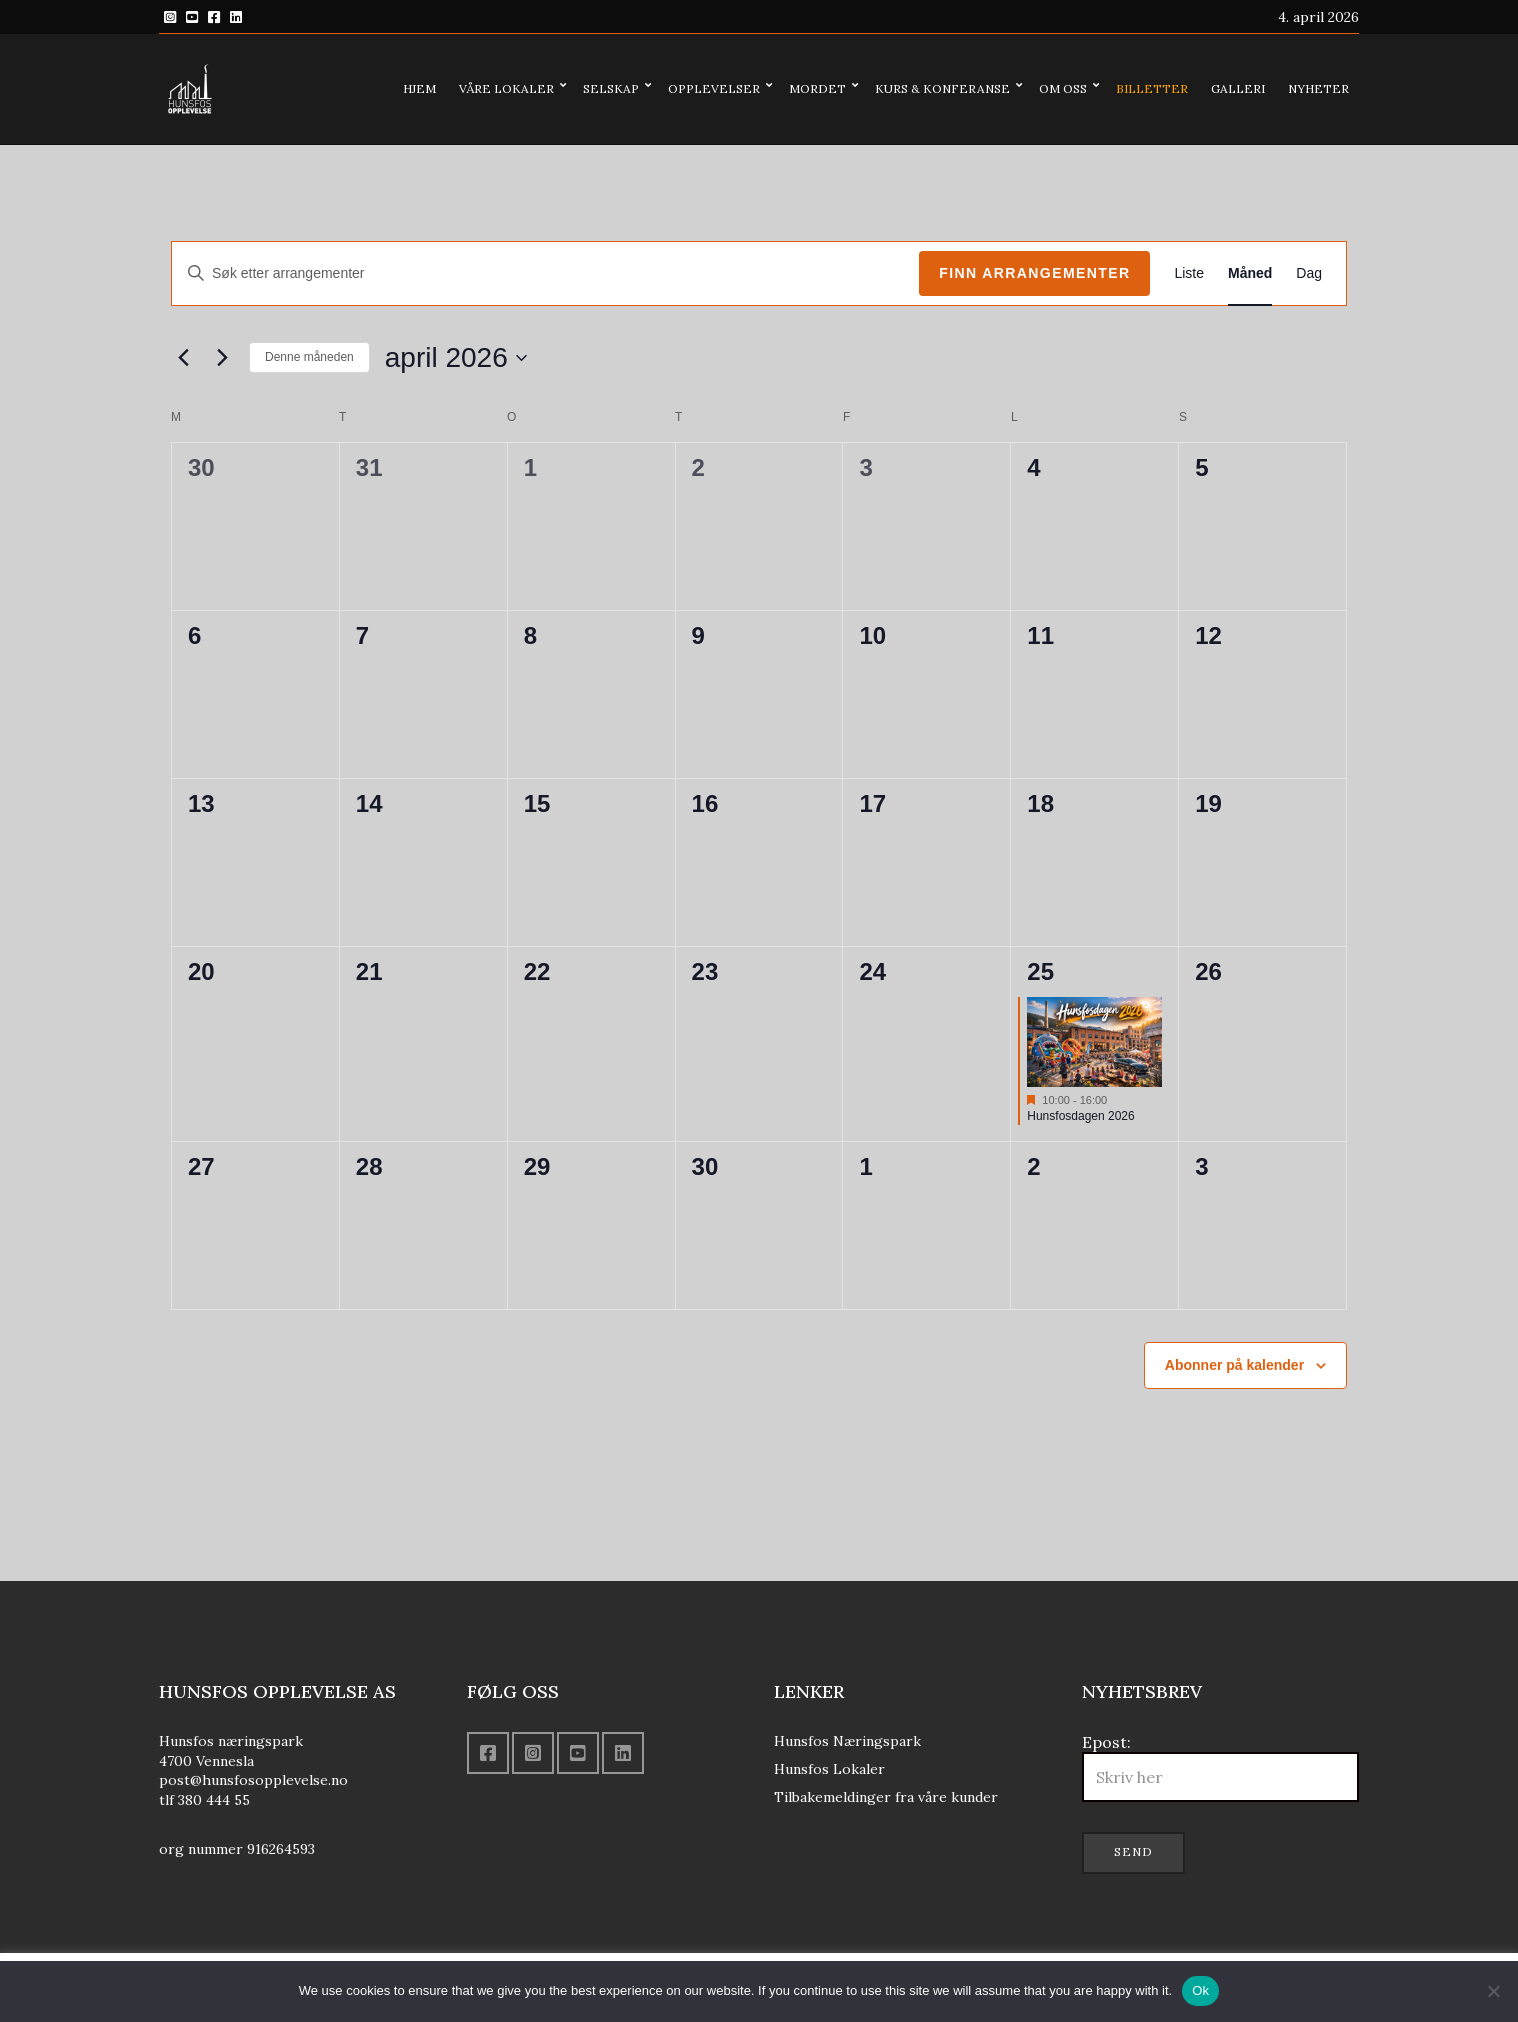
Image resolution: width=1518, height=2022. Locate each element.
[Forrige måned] (183, 358)
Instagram (170, 17)
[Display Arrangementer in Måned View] (1250, 273)
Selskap (611, 88)
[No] (1493, 1991)
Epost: (1221, 1767)
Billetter (1152, 88)
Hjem (419, 88)
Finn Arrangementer (1034, 273)
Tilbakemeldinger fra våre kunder (886, 1797)
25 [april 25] (1040, 971)
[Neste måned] (222, 358)
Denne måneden (309, 357)
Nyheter (1318, 88)
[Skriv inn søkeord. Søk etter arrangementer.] (545, 273)
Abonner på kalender (1234, 1365)
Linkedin (236, 17)
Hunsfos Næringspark (847, 1741)
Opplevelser (714, 88)
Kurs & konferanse (942, 88)
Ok (1200, 1990)
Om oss (1063, 88)
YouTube (192, 17)
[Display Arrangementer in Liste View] (1189, 273)
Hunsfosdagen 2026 (1080, 1116)
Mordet (817, 88)
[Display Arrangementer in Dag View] (1309, 273)
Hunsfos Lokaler (829, 1769)
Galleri (1238, 88)
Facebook (214, 17)
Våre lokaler (506, 88)
